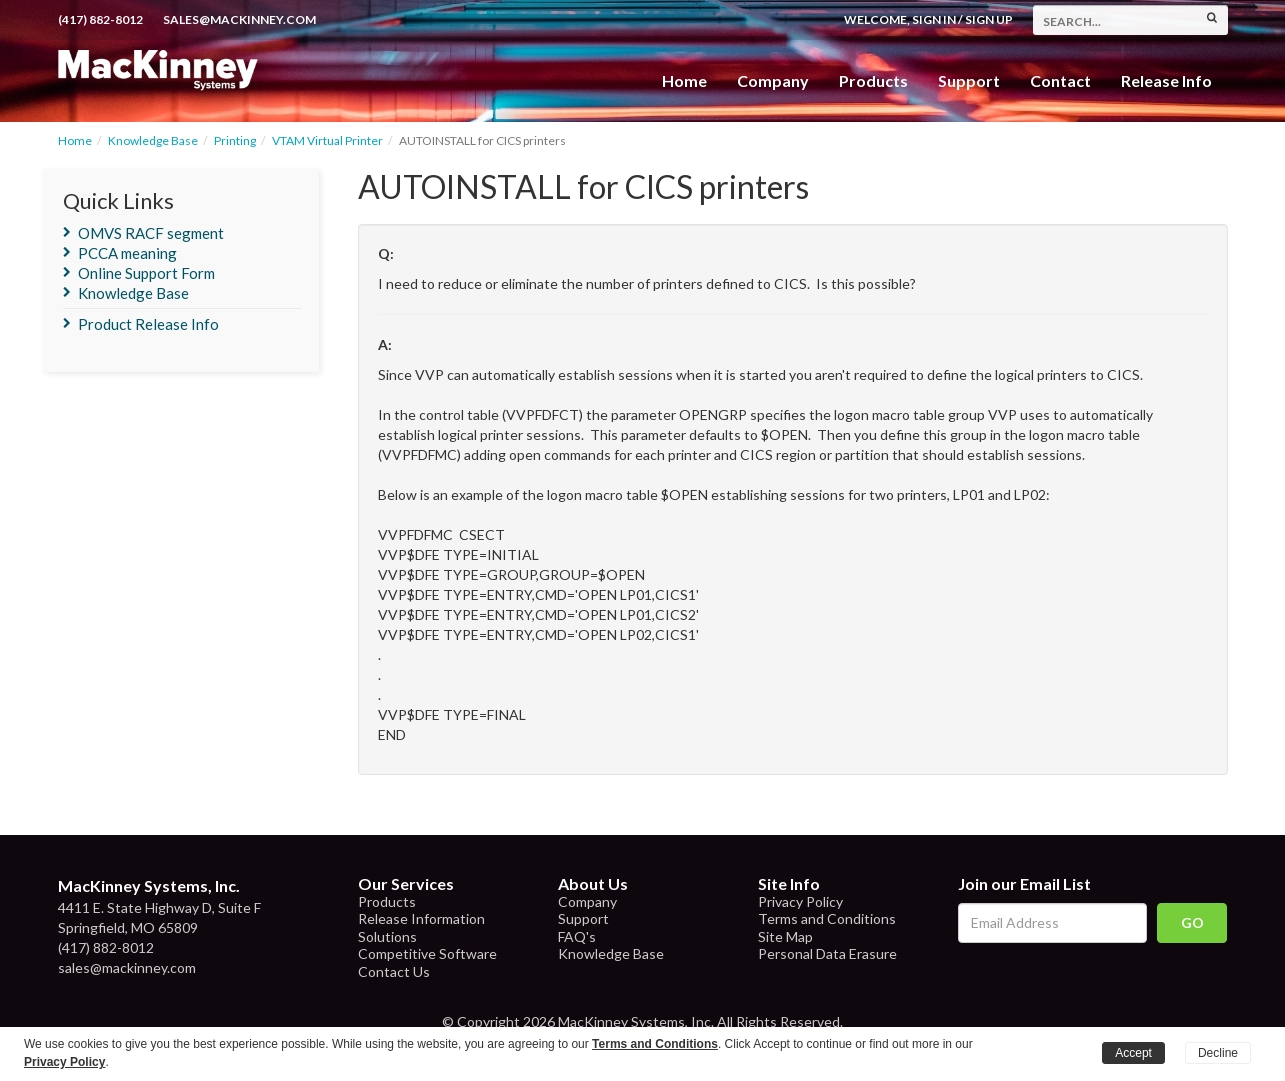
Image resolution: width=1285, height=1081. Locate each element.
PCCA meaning (127, 253)
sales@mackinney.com (239, 19)
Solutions (387, 936)
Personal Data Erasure (827, 953)
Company (773, 80)
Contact (1060, 80)
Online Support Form (146, 273)
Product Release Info (148, 324)
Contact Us (394, 971)
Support (969, 80)
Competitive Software (427, 953)
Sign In (934, 19)
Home (684, 80)
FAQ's (577, 936)
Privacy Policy (800, 901)
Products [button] (873, 80)
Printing (235, 140)
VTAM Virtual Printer (327, 140)
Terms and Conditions (827, 918)
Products (387, 901)
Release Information (421, 918)
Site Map (785, 936)
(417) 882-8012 (100, 19)
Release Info (1166, 80)
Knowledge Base (153, 140)
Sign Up (989, 19)
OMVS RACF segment (151, 233)
